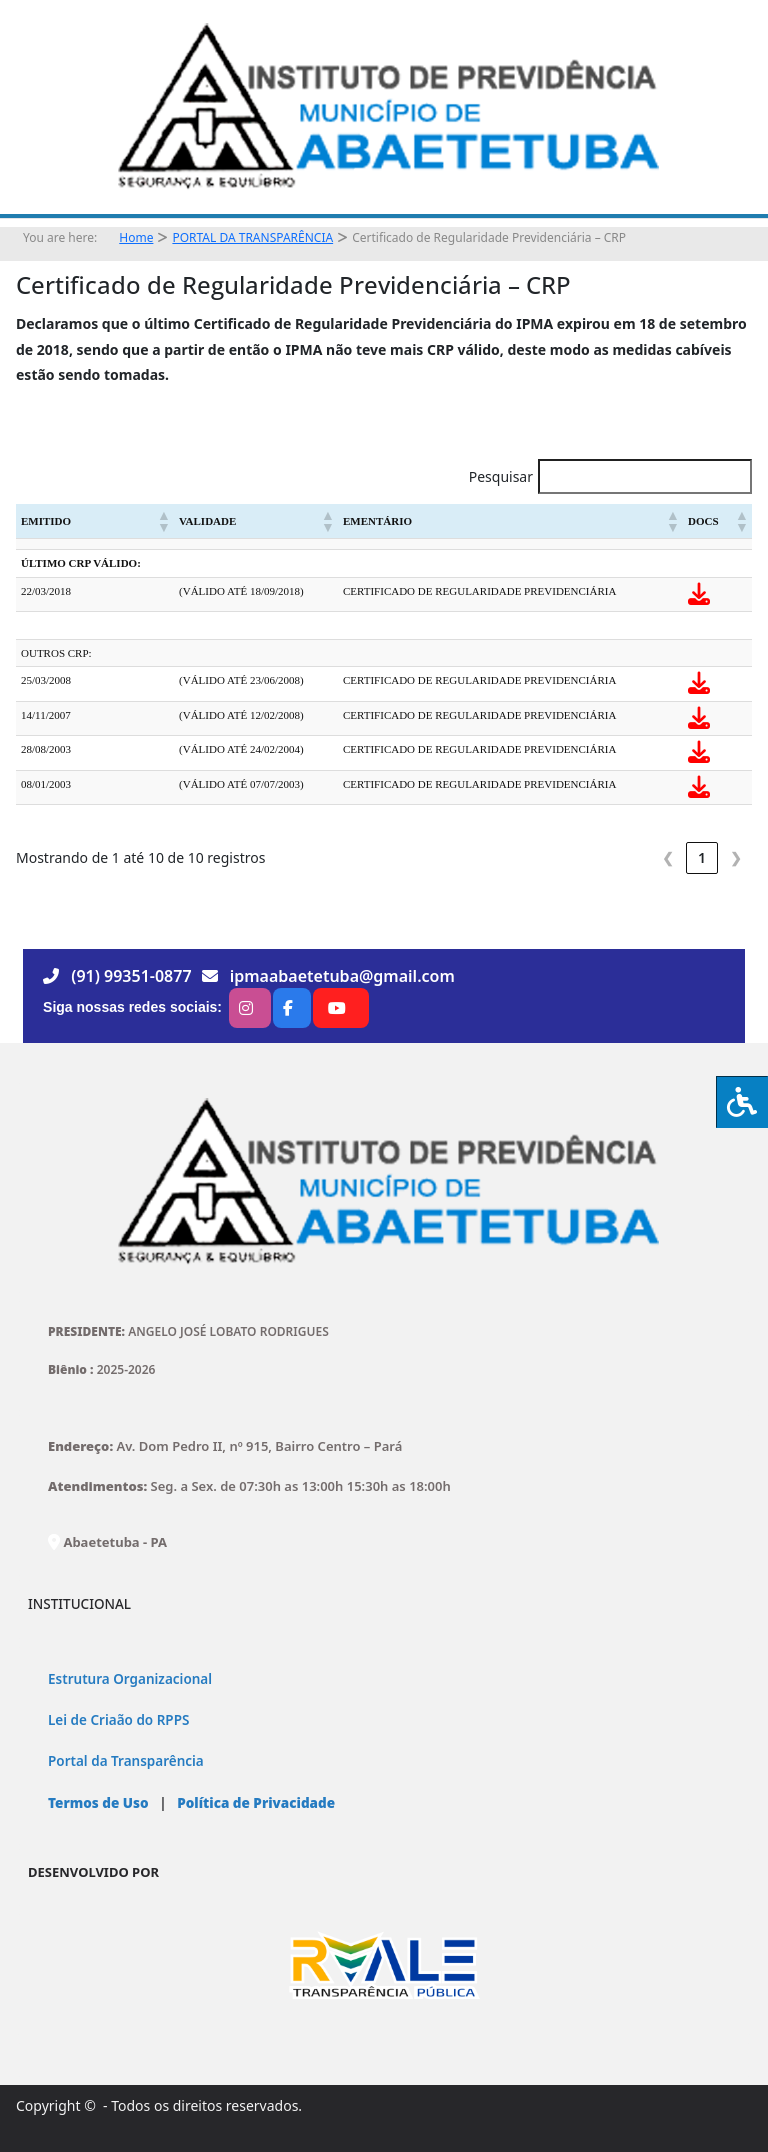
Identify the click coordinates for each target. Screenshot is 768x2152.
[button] (163, 521)
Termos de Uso (98, 1803)
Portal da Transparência (126, 1761)
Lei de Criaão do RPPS (118, 1720)
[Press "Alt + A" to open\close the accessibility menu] (742, 1102)
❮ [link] (668, 857)
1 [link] (702, 857)
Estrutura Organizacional (130, 1679)
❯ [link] (736, 857)
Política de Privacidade (254, 1803)
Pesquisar (501, 476)
